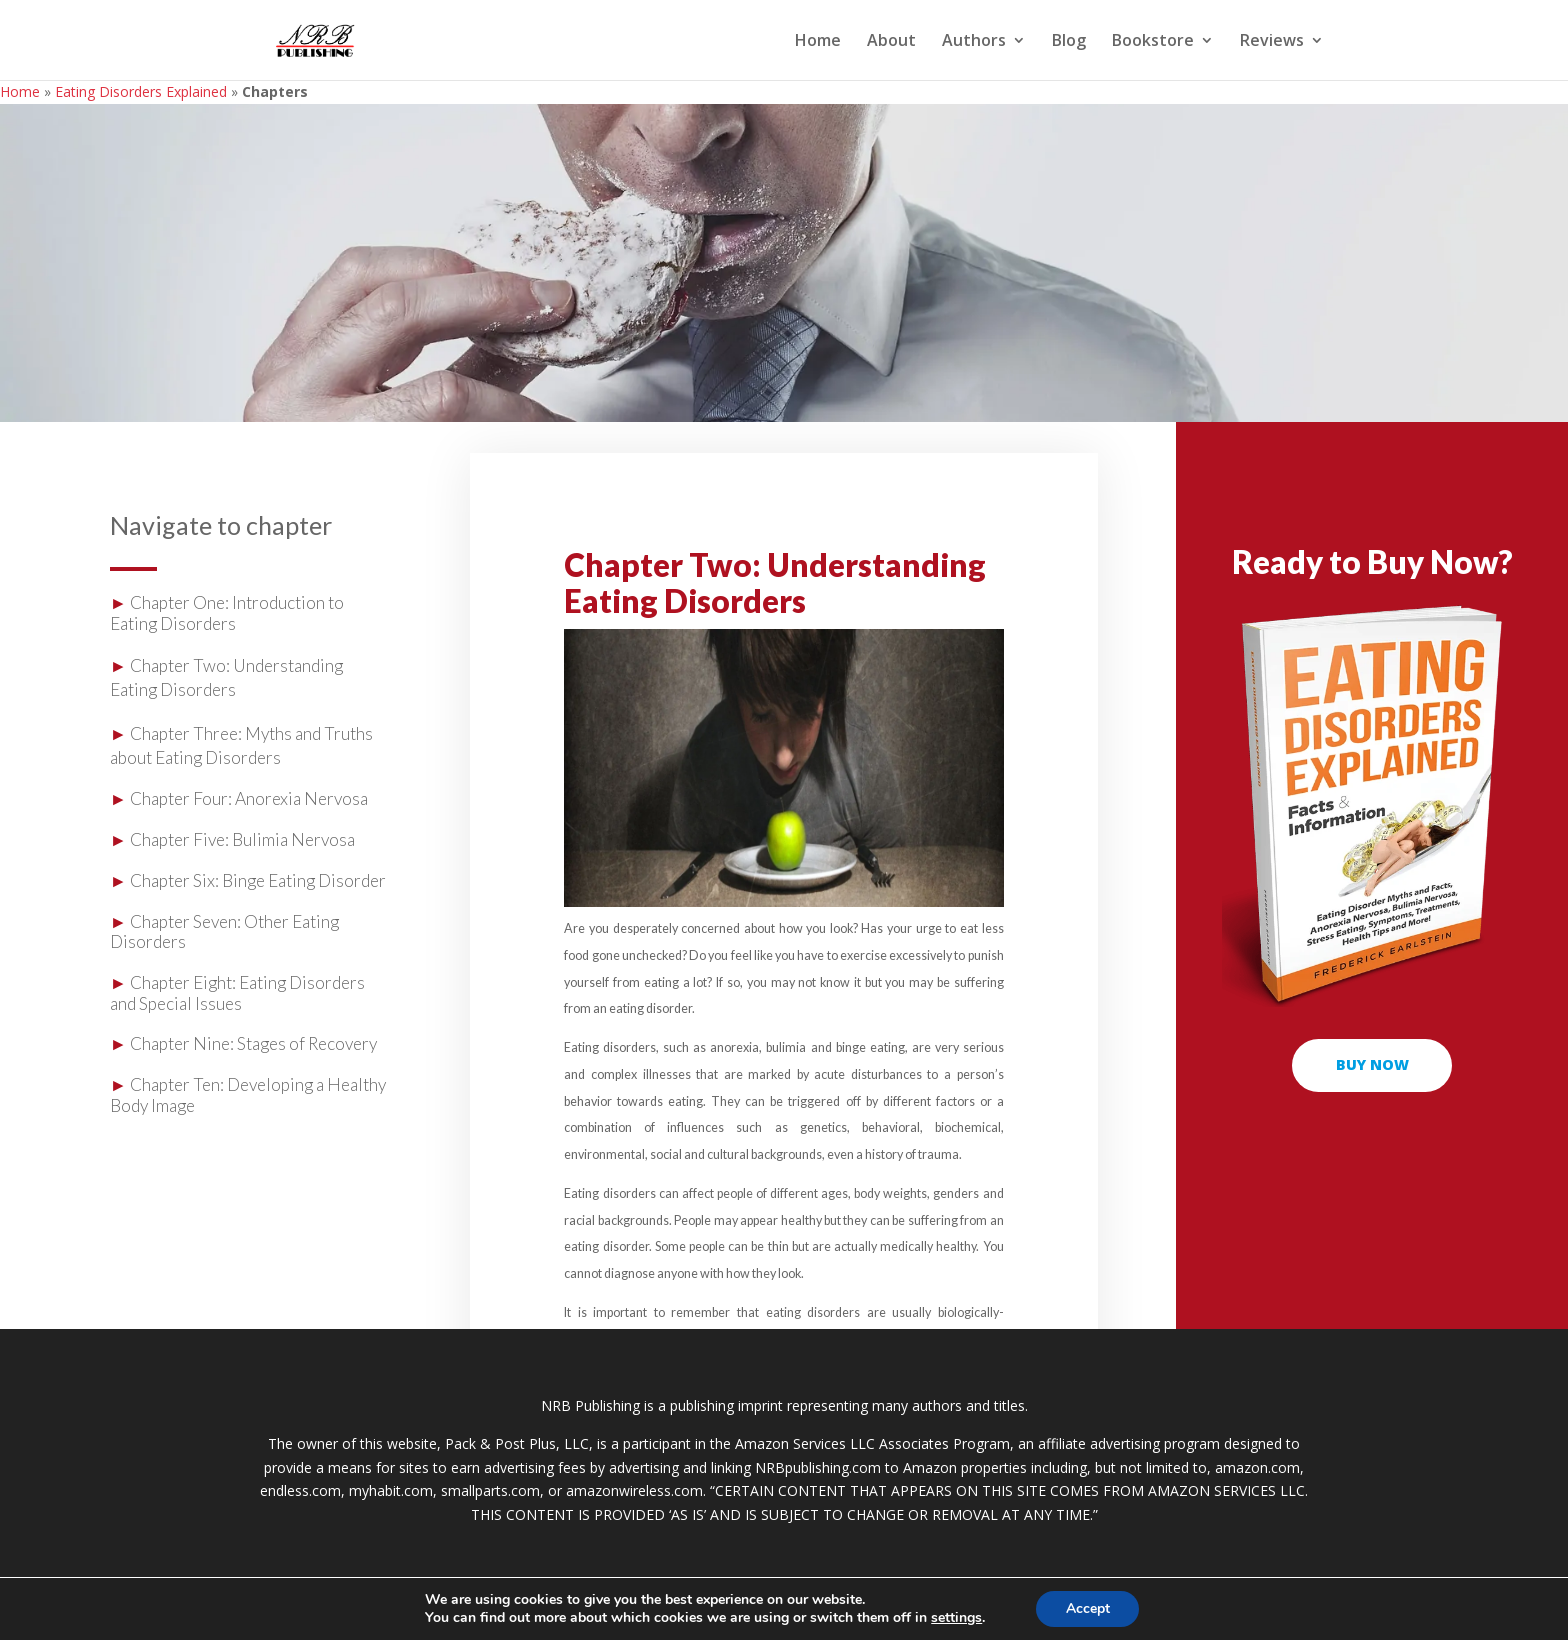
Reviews (1272, 42)
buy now (1372, 1067)
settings (955, 1618)
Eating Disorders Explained (141, 91)
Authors (974, 42)
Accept (1088, 1608)
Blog (1069, 42)
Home (818, 42)
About (891, 42)
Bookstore (1153, 42)
